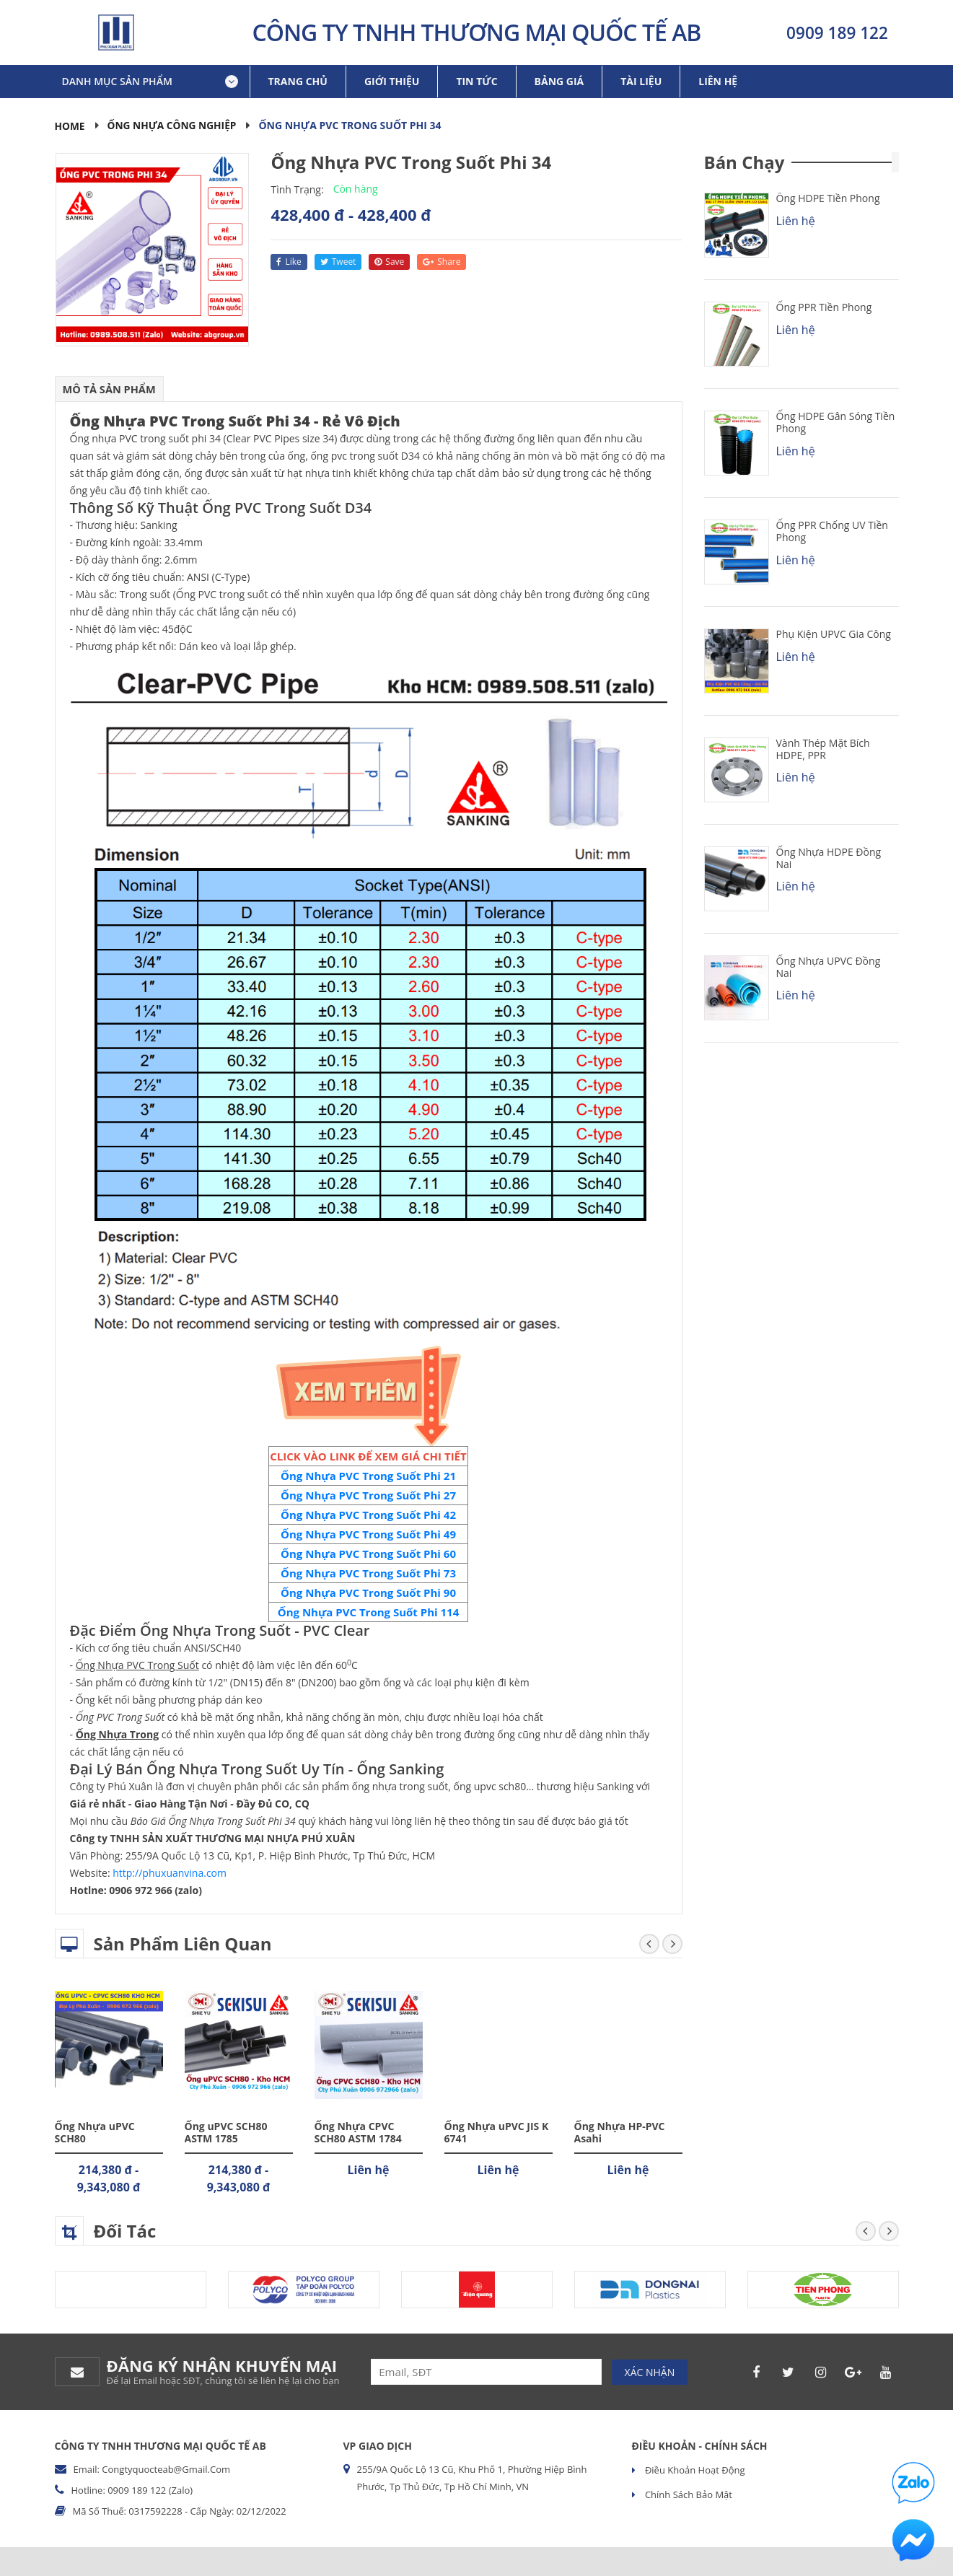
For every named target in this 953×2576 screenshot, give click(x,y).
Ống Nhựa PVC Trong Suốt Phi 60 (368, 1553)
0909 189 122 (837, 32)
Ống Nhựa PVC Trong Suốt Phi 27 (368, 1495)
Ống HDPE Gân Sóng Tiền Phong (835, 422)
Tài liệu (641, 81)
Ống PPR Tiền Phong (824, 307)
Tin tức (476, 81)
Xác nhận (650, 2371)
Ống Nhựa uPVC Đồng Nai (828, 967)
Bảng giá (559, 81)
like (288, 261)
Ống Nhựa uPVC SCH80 (95, 2132)
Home (70, 126)
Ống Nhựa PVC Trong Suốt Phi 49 (368, 1534)
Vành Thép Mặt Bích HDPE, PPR (823, 749)
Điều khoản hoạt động (694, 2469)
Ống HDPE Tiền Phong (828, 198)
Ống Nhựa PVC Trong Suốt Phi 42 (368, 1514)
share (441, 261)
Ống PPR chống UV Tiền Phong (832, 531)
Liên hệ (717, 81)
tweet (338, 261)
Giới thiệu (391, 81)
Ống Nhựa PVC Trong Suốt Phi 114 (369, 1612)
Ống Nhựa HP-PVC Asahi (619, 2132)
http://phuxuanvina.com (170, 1873)
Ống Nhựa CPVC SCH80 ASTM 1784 (358, 2132)
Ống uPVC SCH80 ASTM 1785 (226, 2132)
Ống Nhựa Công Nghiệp (173, 125)
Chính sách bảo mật (687, 2494)
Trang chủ (298, 81)
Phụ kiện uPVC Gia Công (833, 634)
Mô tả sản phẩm (111, 389)
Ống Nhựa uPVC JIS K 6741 (496, 2132)
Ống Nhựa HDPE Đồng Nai (829, 858)
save (389, 261)
